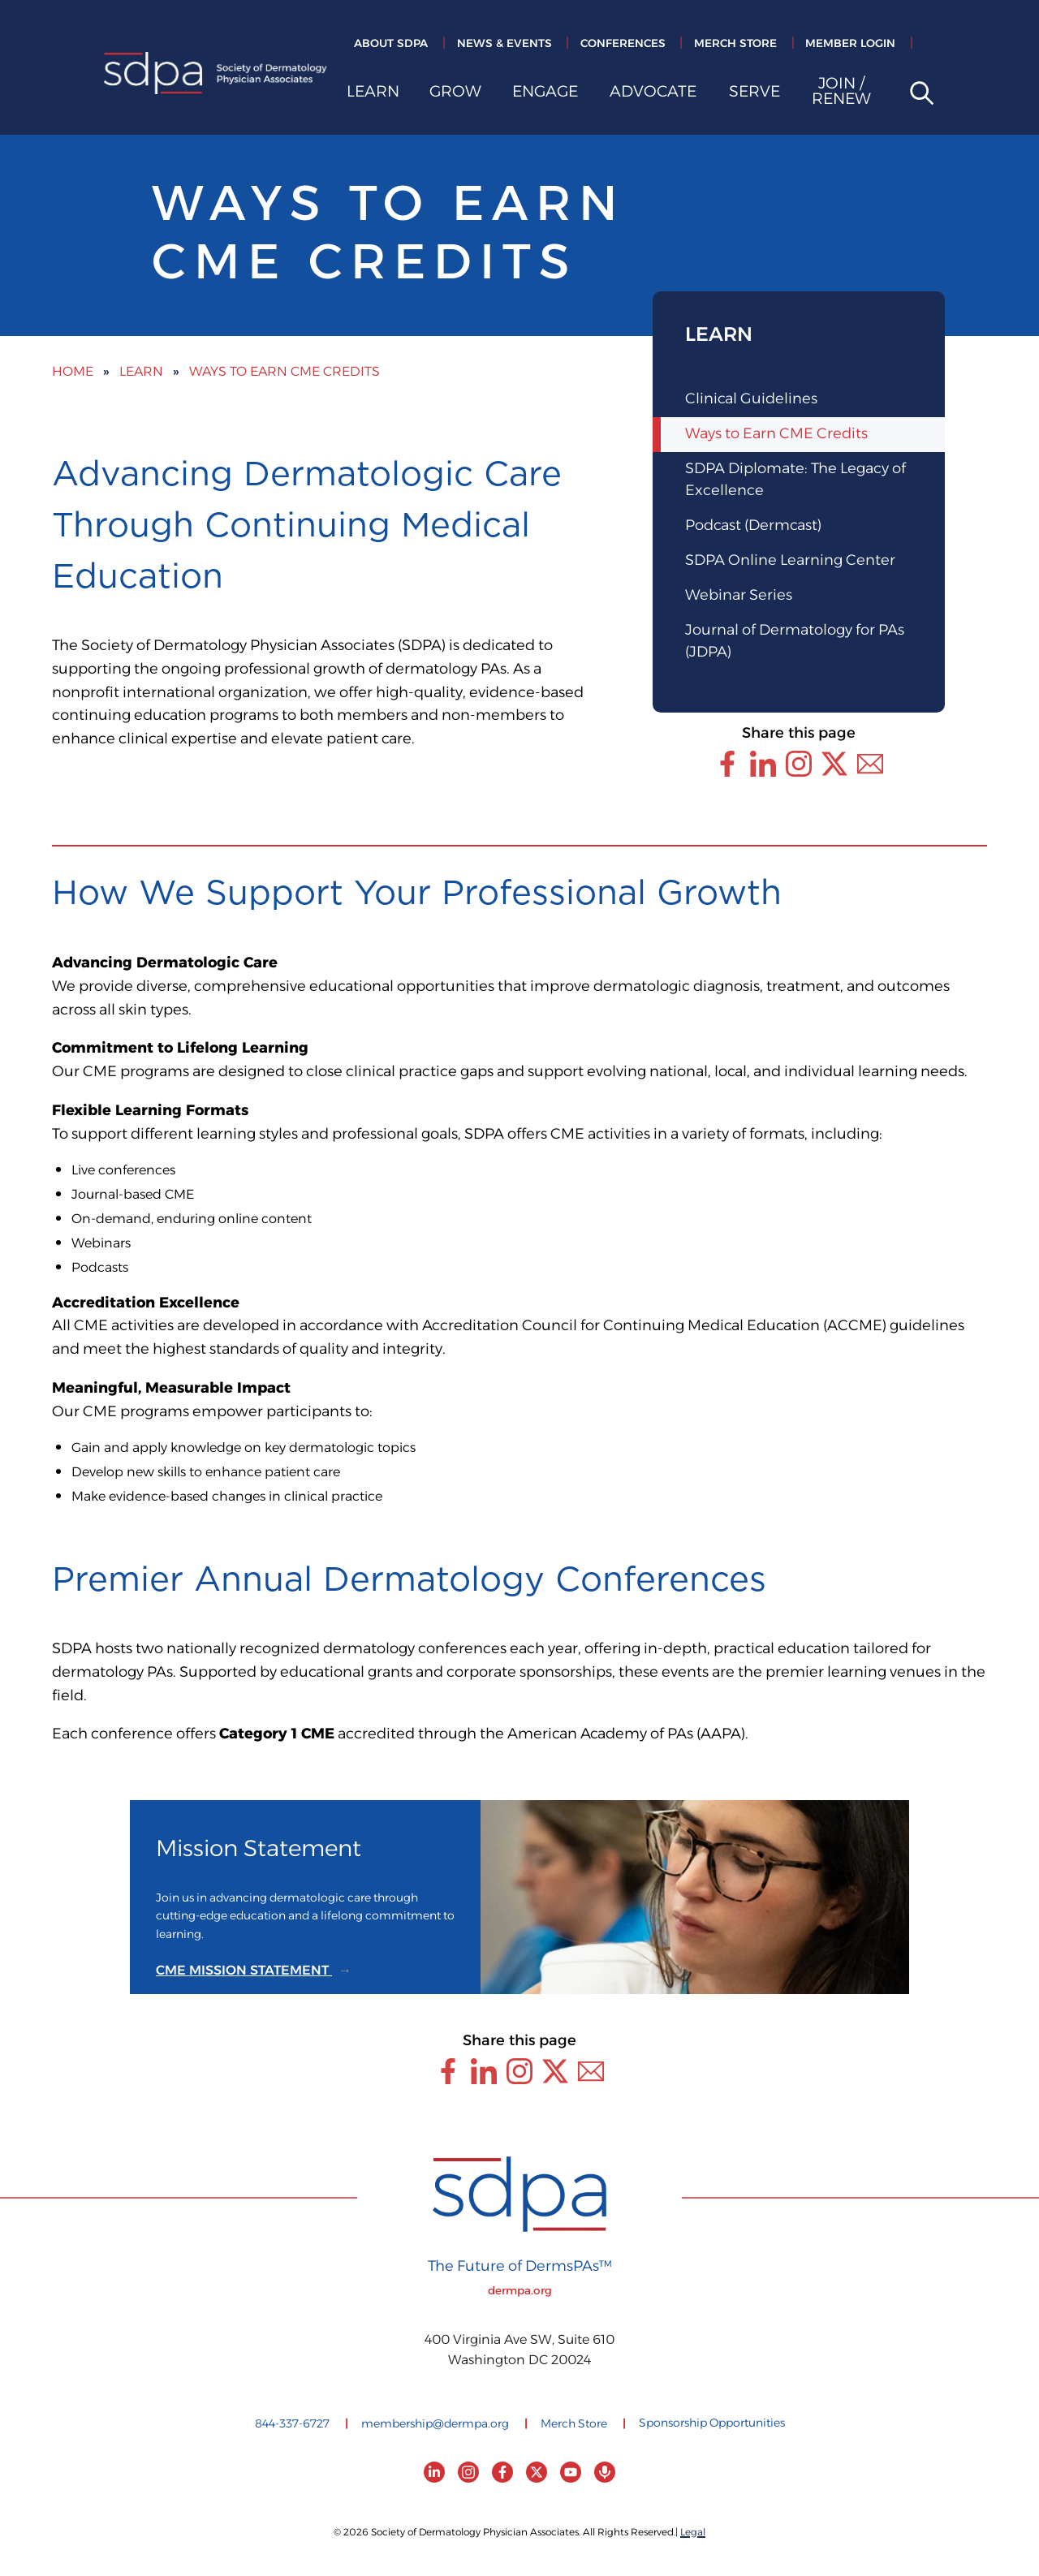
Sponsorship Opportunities (712, 2423)
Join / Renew (841, 93)
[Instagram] (468, 2472)
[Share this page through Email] (870, 764)
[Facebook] (502, 2472)
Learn (373, 94)
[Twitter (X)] (536, 2472)
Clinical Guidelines (751, 399)
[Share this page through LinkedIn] (763, 764)
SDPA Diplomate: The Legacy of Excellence (795, 480)
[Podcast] (604, 2472)
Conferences (623, 44)
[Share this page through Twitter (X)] (834, 764)
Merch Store (735, 44)
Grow (455, 94)
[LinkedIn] (434, 2472)
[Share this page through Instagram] (799, 764)
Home (72, 372)
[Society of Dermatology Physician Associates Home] (215, 76)
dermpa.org (520, 2291)
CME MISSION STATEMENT (244, 1970)
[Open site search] (915, 94)
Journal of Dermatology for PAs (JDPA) (794, 641)
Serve (754, 94)
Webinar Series (738, 596)
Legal (692, 2532)
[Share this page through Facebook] (727, 764)
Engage (545, 94)
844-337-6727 (292, 2424)
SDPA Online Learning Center (790, 561)
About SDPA (391, 44)
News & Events (504, 44)
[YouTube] (570, 2472)
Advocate (653, 94)
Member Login (850, 44)
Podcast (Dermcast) (753, 526)
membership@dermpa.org (435, 2424)
